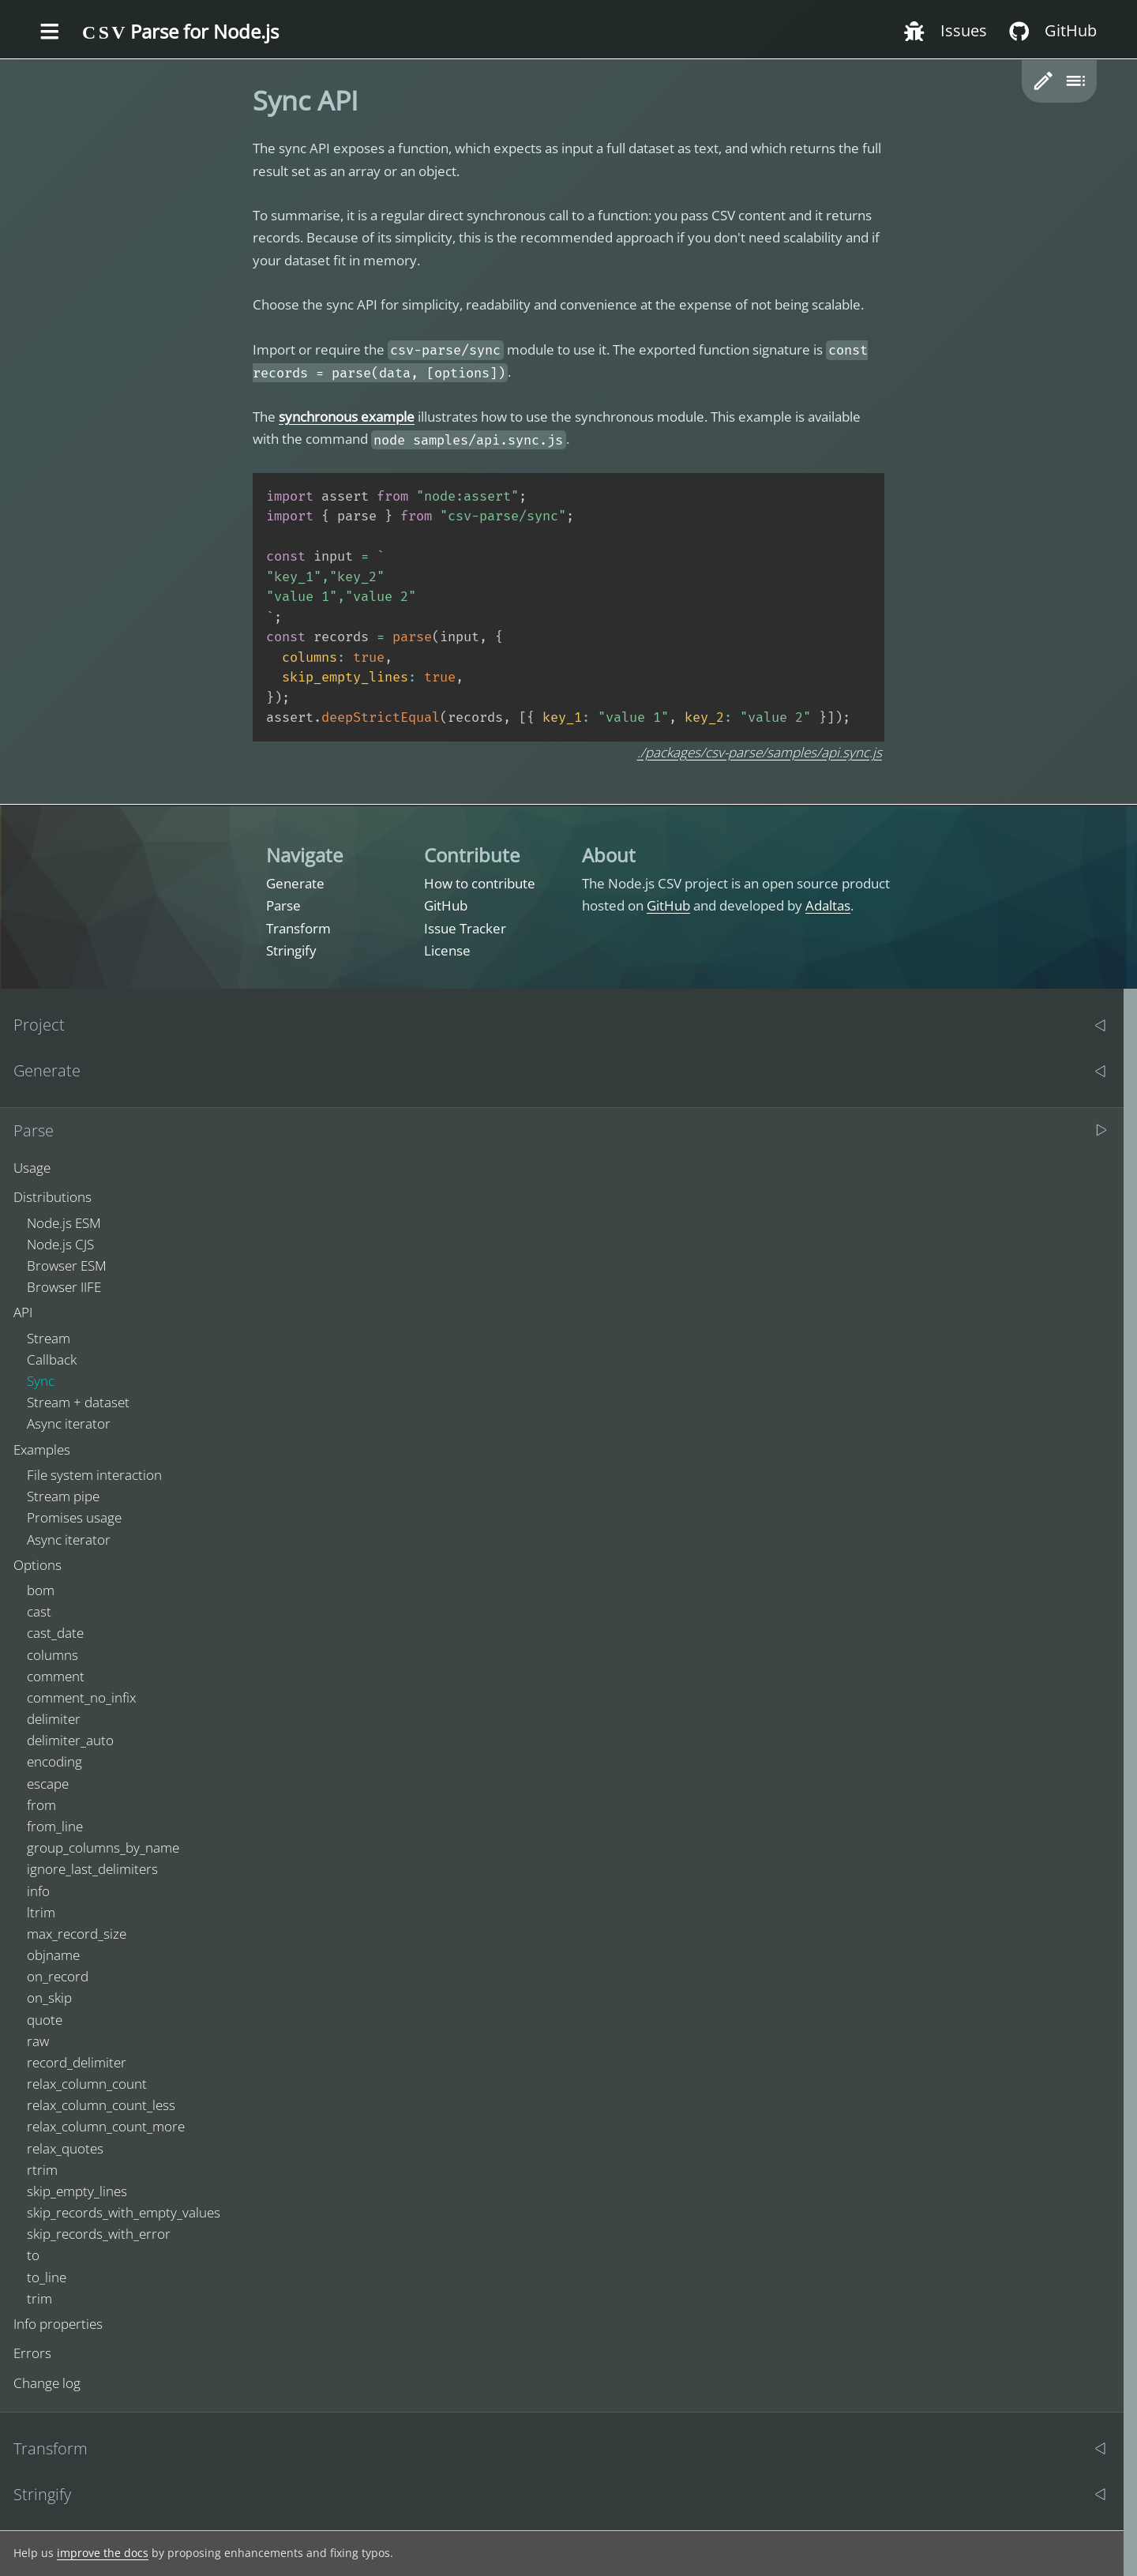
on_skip (49, 1997)
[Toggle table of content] (1075, 81)
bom (40, 1590)
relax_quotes (65, 2148)
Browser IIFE (64, 1287)
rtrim (42, 2170)
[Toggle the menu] (50, 32)
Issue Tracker (465, 928)
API (22, 1312)
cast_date (55, 1633)
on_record (57, 1976)
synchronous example (347, 416)
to (33, 2255)
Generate (295, 883)
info (38, 1891)
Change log (47, 2383)
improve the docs (102, 2552)
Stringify (291, 950)
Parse (283, 905)
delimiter (54, 1719)
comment (55, 1676)
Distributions (52, 1197)
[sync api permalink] (245, 100)
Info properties (58, 2324)
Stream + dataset (78, 1402)
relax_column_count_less (101, 2105)
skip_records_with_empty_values (123, 2212)
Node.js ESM (64, 1223)
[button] (1043, 81)
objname (53, 1955)
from (41, 1805)
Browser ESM (67, 1265)
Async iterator (69, 1423)
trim (39, 2298)
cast (39, 1611)
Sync (40, 1381)
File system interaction (94, 1475)
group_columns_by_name (103, 1847)
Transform (298, 928)
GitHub (445, 905)
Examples (41, 1449)
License (447, 950)
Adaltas (827, 905)
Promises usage (74, 1517)
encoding (54, 1761)
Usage (32, 1167)
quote (44, 2020)
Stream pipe (63, 1496)
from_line (55, 1826)
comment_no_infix (81, 1697)
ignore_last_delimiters (92, 1869)
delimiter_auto (70, 1740)
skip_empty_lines (77, 2191)
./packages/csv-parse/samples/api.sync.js (759, 752)
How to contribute (479, 883)
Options (37, 1565)
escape (48, 1783)
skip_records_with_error (99, 2234)
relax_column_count (87, 2084)
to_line (46, 2277)
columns (52, 1655)
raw (38, 2041)
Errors (32, 2353)
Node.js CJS (60, 1244)
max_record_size (76, 1933)
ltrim (41, 1912)
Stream (48, 1338)
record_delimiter (76, 2062)
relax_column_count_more (106, 2126)
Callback (52, 1359)
